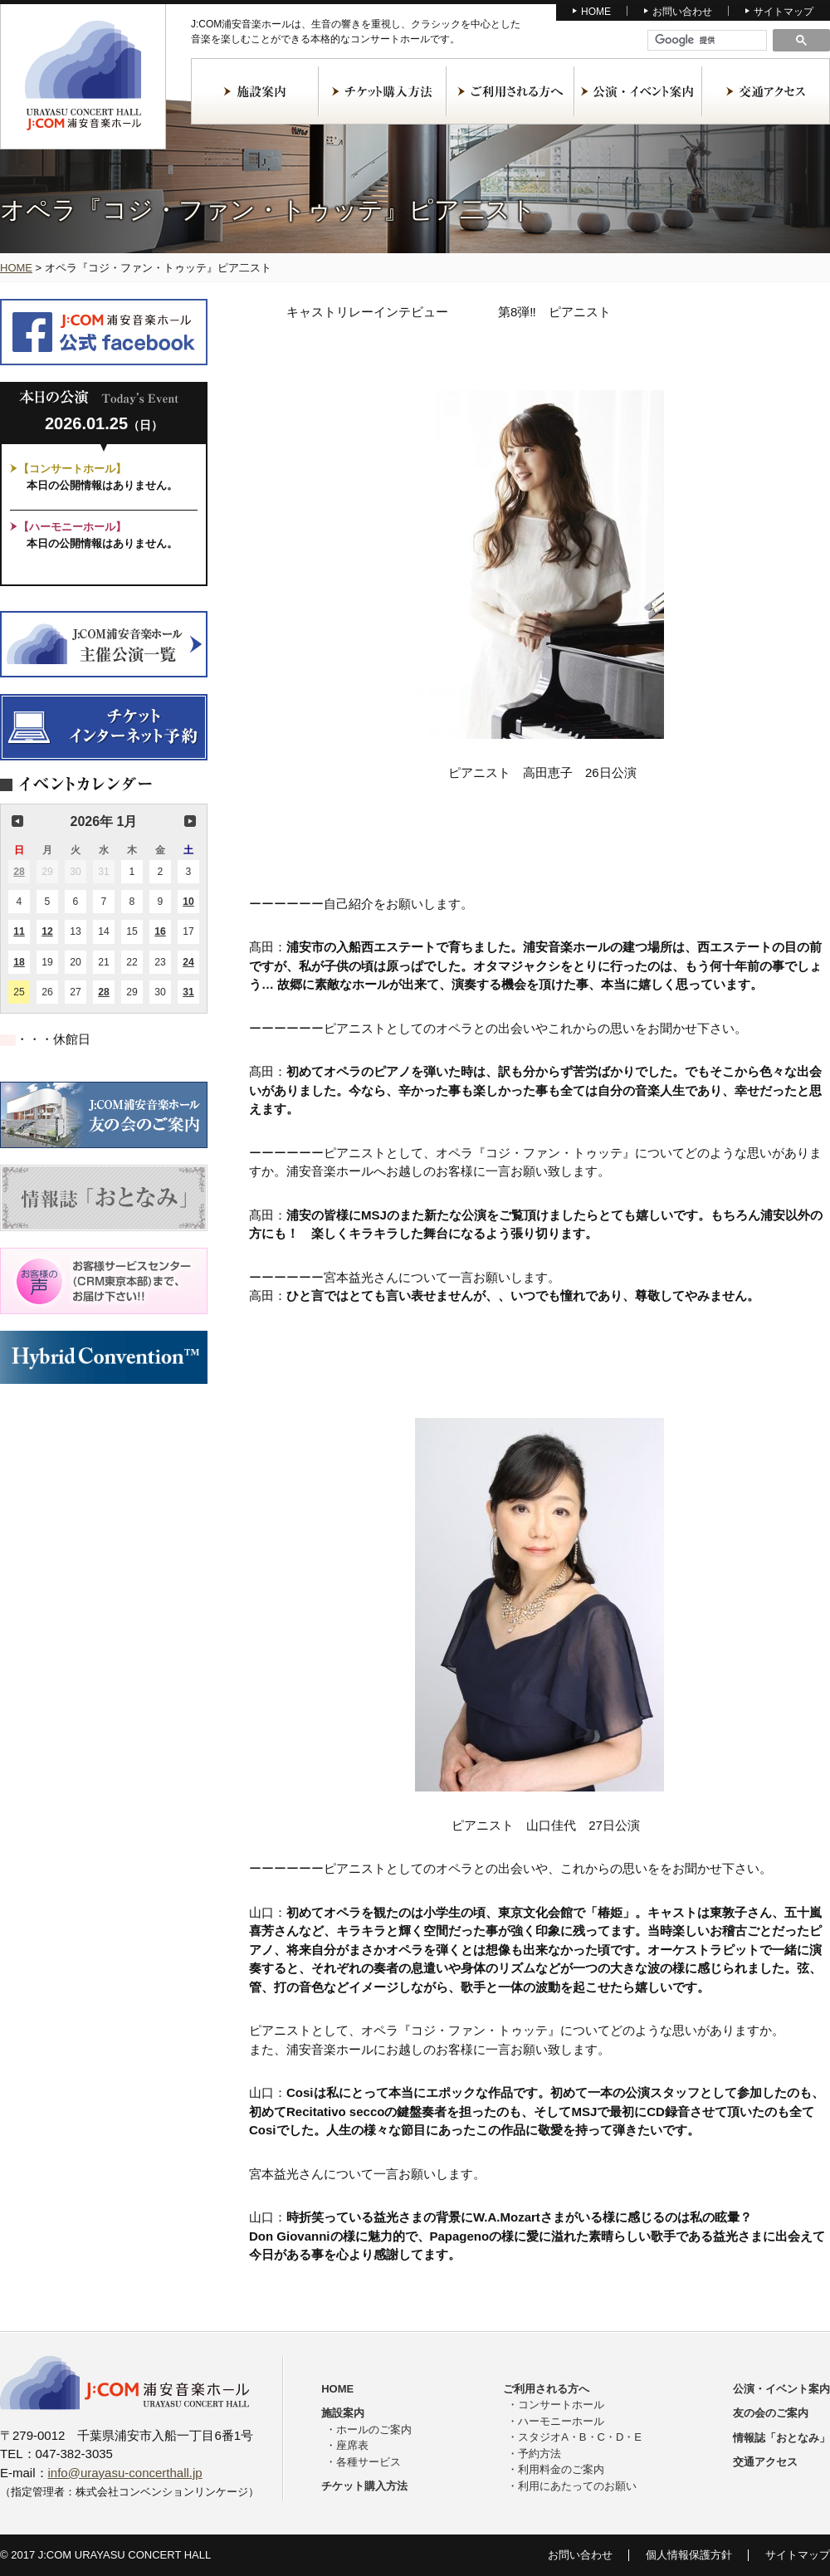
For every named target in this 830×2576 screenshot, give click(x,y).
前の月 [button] (17, 821)
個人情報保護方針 (689, 2555)
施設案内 (255, 91)
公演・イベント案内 (638, 91)
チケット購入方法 (383, 91)
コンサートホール (561, 2404)
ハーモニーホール (561, 2421)
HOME (596, 11)
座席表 (352, 2445)
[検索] (707, 40)
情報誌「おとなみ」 (781, 2438)
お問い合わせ (682, 11)
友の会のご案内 (770, 2413)
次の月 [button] (190, 821)
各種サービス (368, 2462)
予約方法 (539, 2453)
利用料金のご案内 (561, 2469)
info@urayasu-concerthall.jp (125, 2473)
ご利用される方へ (510, 91)
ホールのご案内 (374, 2429)
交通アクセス (766, 91)
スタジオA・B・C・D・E (580, 2437)
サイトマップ (783, 11)
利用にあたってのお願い (577, 2486)
